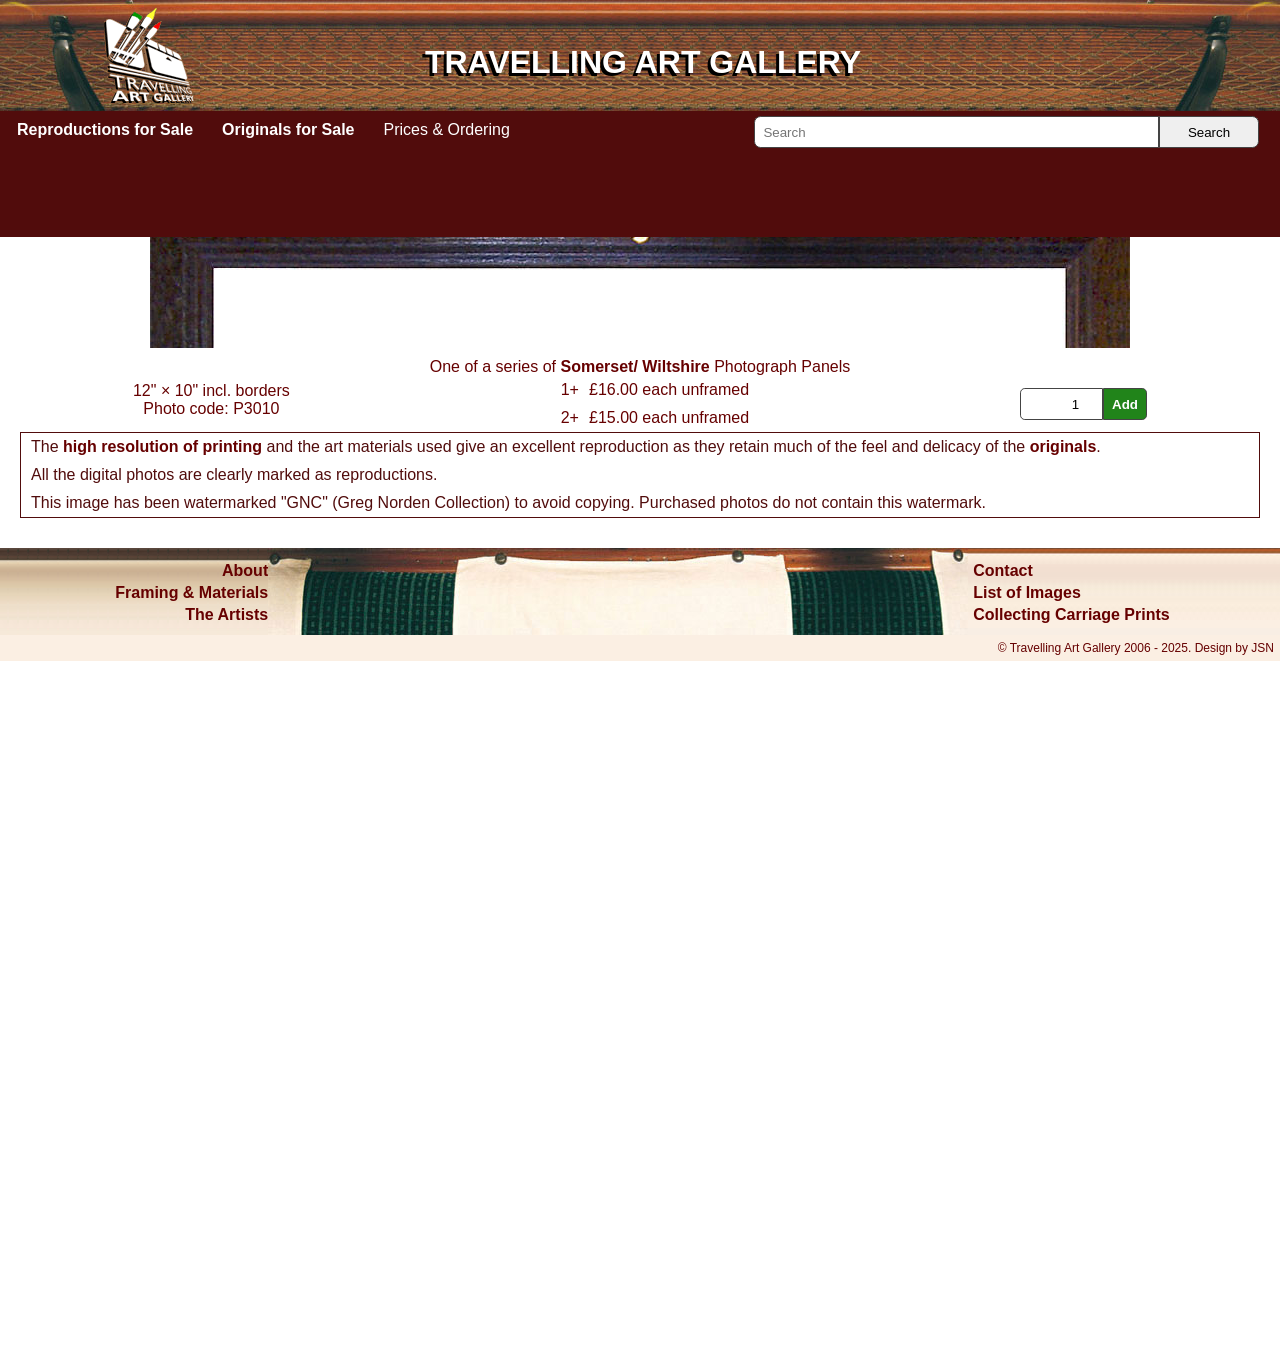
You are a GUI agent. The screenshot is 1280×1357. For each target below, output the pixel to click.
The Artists (226, 1310)
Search (1209, 132)
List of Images (1027, 1288)
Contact (1003, 1266)
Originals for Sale (288, 129)
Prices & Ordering (447, 129)
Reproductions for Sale (105, 129)
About (245, 1266)
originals (1063, 1142)
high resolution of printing (162, 1142)
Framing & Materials (191, 1288)
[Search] (956, 132)
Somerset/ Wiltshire (634, 1062)
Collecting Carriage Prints (1071, 1310)
